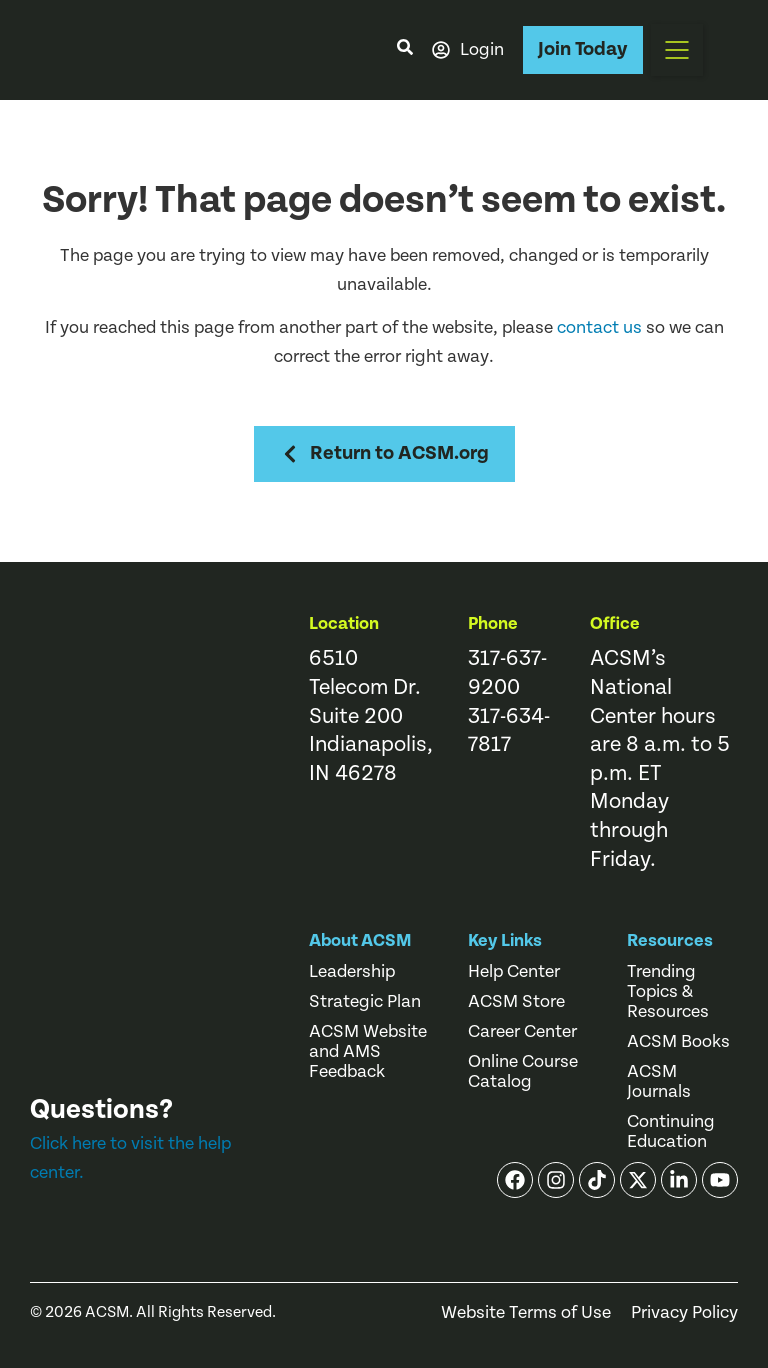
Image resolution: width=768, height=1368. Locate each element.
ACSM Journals (659, 1082)
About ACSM (360, 940)
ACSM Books (678, 1042)
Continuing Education (671, 1132)
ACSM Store (516, 1002)
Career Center (522, 1032)
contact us (599, 327)
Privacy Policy (684, 1313)
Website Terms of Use (526, 1313)
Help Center (514, 972)
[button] (677, 50)
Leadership (352, 972)
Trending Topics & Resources (668, 992)
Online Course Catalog (523, 1072)
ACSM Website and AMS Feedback (368, 1052)
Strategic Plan (365, 1002)
